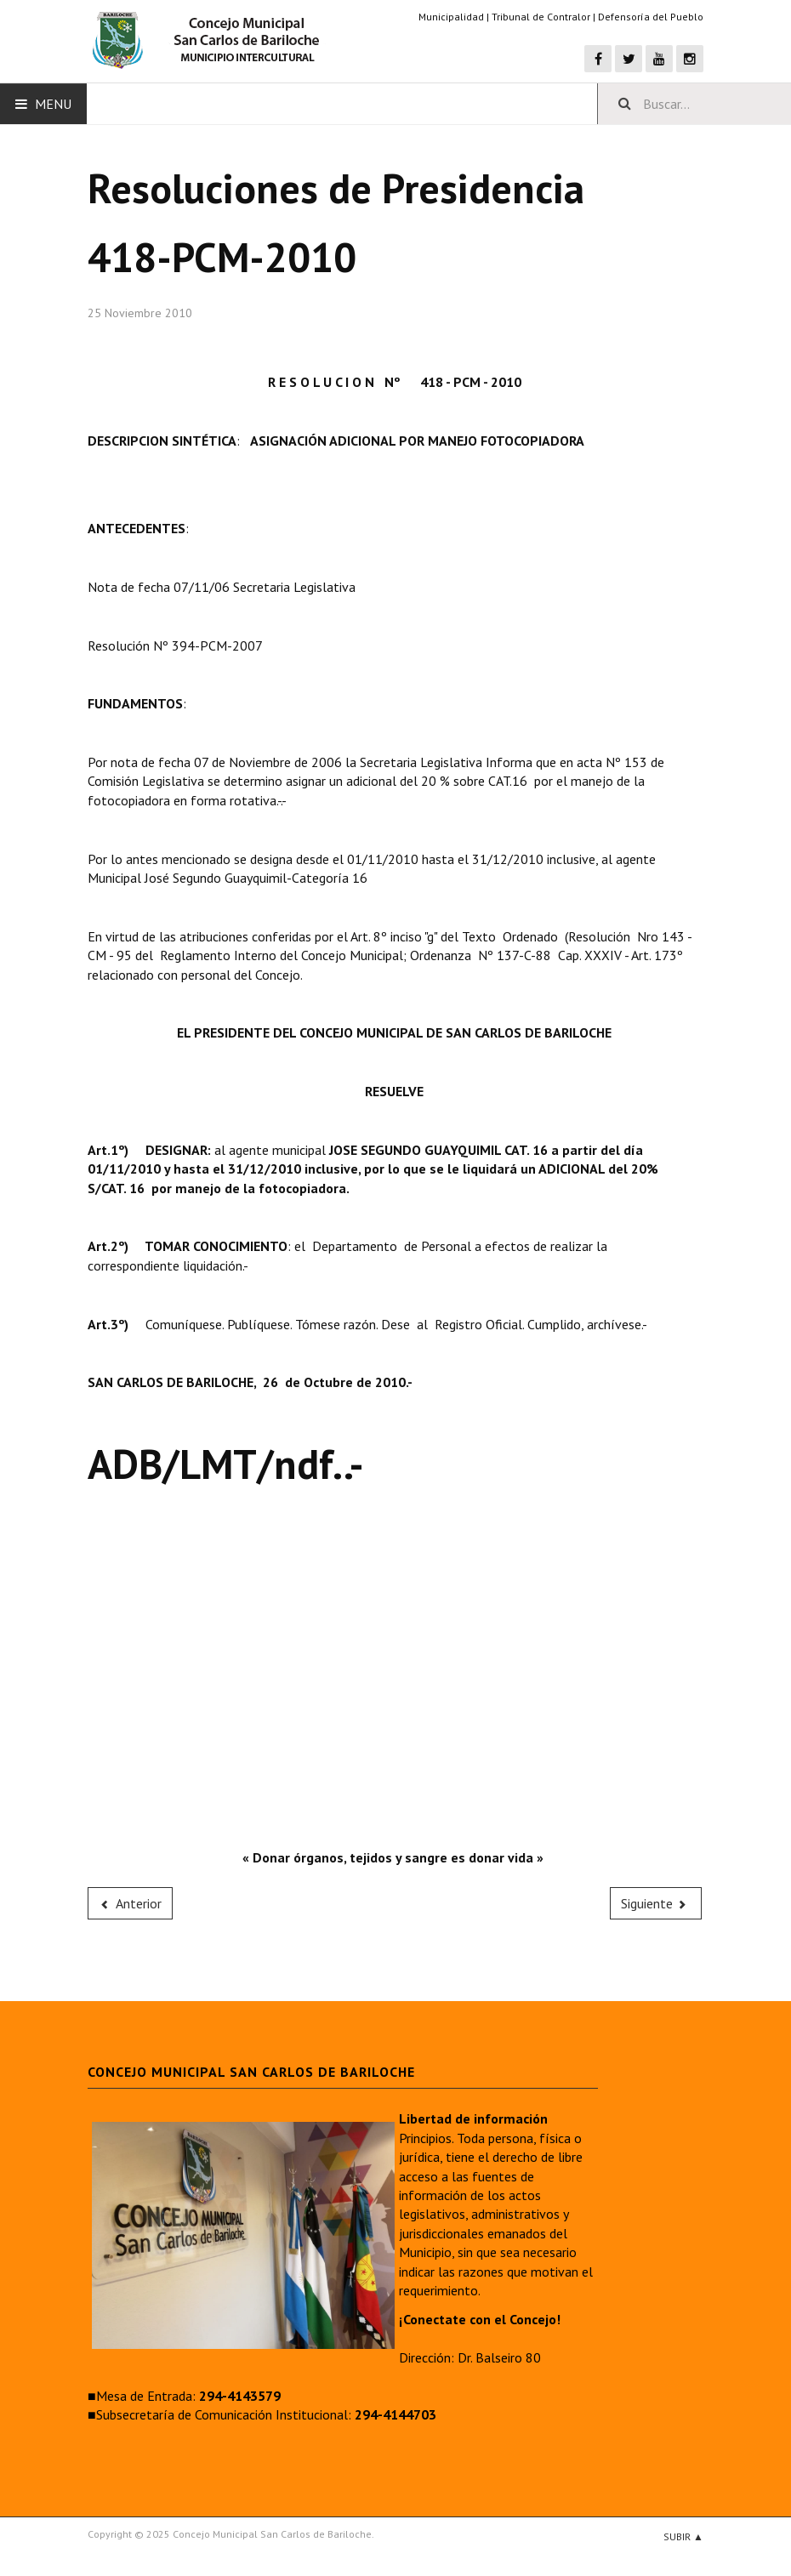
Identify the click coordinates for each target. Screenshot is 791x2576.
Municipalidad (451, 16)
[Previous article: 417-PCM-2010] (130, 1903)
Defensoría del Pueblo (650, 16)
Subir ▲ (683, 2536)
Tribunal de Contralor (541, 16)
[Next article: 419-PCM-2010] (656, 1903)
